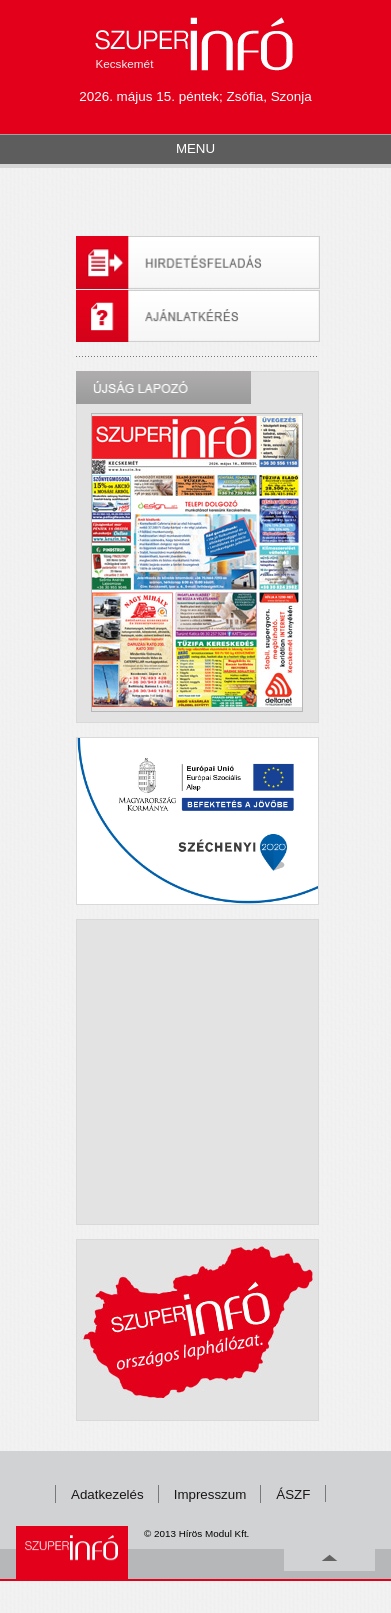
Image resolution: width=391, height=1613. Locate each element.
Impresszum (210, 1494)
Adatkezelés (107, 1494)
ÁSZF (293, 1494)
